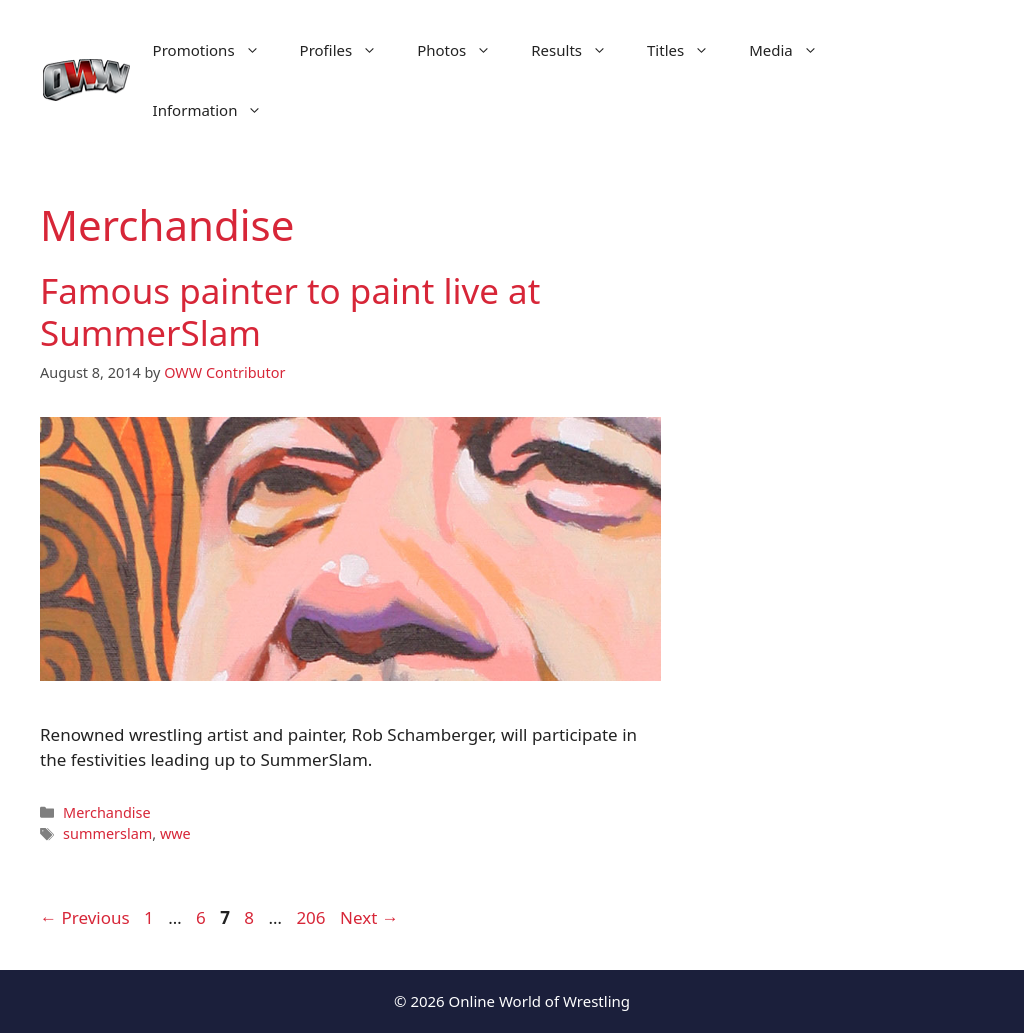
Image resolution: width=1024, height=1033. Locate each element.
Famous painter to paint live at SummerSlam (290, 311)
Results (579, 50)
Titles (688, 50)
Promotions (216, 50)
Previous (85, 917)
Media (793, 50)
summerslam (107, 833)
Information (218, 110)
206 (312, 917)
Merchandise (106, 812)
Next (369, 917)
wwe (175, 833)
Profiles (349, 50)
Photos (464, 50)
